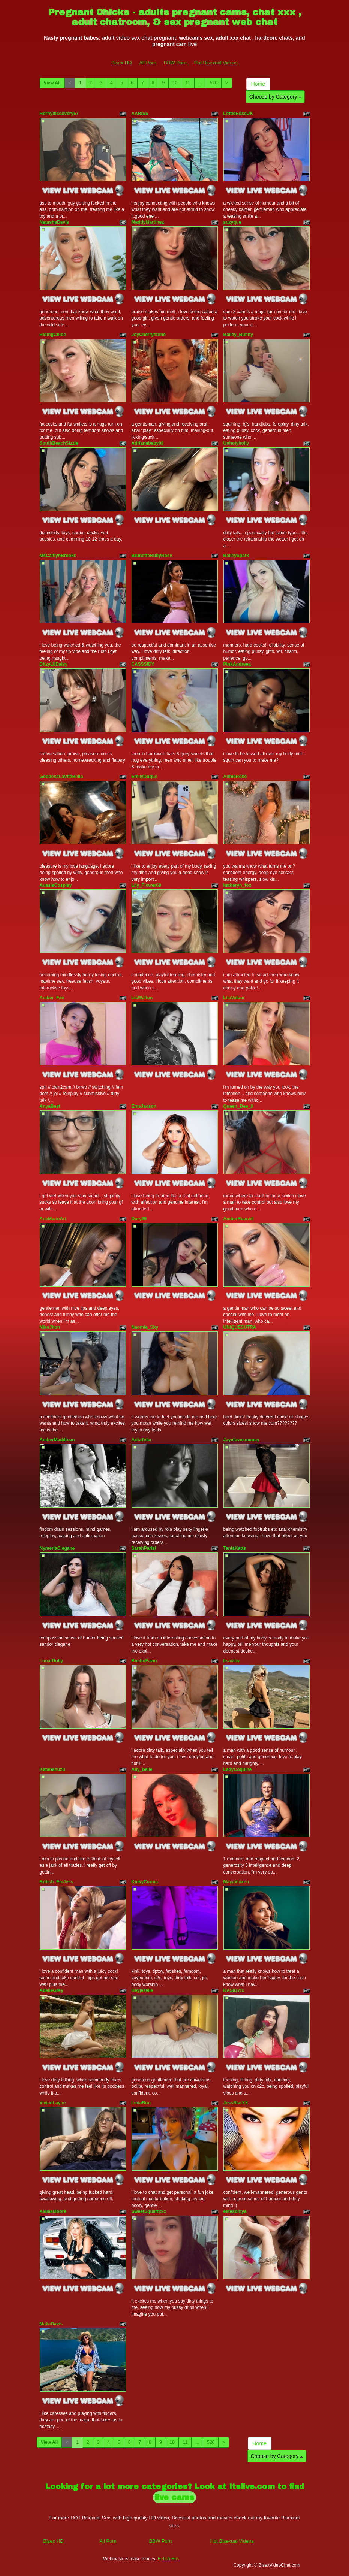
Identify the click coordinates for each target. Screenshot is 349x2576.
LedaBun (141, 2102)
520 (213, 82)
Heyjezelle (142, 1990)
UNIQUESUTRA (239, 1327)
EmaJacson (144, 1106)
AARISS (140, 113)
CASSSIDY (143, 664)
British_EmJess (56, 1881)
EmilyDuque (144, 776)
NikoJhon (50, 1327)
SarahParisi (144, 1548)
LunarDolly (51, 1660)
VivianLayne (53, 2102)
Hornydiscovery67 (59, 113)
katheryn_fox (237, 885)
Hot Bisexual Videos (216, 63)
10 (174, 82)
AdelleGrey (51, 1990)
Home (258, 84)
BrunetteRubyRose (152, 555)
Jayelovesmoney (241, 1439)
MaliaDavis (51, 2323)
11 (187, 82)
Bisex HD (121, 63)
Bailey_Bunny (238, 334)
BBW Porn (175, 63)
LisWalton (142, 997)
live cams (174, 2497)
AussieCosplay (56, 885)
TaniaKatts (234, 1548)
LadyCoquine (237, 1769)
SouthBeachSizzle (59, 443)
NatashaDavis (54, 222)
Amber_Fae (52, 997)
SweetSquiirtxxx (149, 2211)
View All (52, 82)
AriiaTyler (142, 1439)
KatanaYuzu (52, 1769)
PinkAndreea (237, 664)
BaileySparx (236, 555)
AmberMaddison (57, 1439)
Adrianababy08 (148, 443)
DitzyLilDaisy (54, 664)
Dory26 (139, 1218)
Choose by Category (275, 97)
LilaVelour (234, 997)
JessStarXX (235, 2102)
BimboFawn (144, 1660)
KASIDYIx (233, 1990)
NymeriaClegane (57, 1548)
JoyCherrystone (149, 334)
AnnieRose (235, 776)
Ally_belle (142, 1769)
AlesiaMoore (53, 2211)
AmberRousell (238, 1218)
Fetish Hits (168, 2558)
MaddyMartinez (148, 222)
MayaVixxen (236, 1881)
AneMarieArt (53, 1218)
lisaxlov (231, 1660)
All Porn (147, 63)
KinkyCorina (145, 1881)
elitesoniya (235, 2211)
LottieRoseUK (238, 113)
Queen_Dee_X (238, 1106)
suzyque (232, 222)
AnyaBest (50, 1106)
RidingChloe (53, 334)
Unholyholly (236, 443)
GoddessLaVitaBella (61, 776)
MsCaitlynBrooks (58, 555)
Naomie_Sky (145, 1327)
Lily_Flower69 (146, 885)
